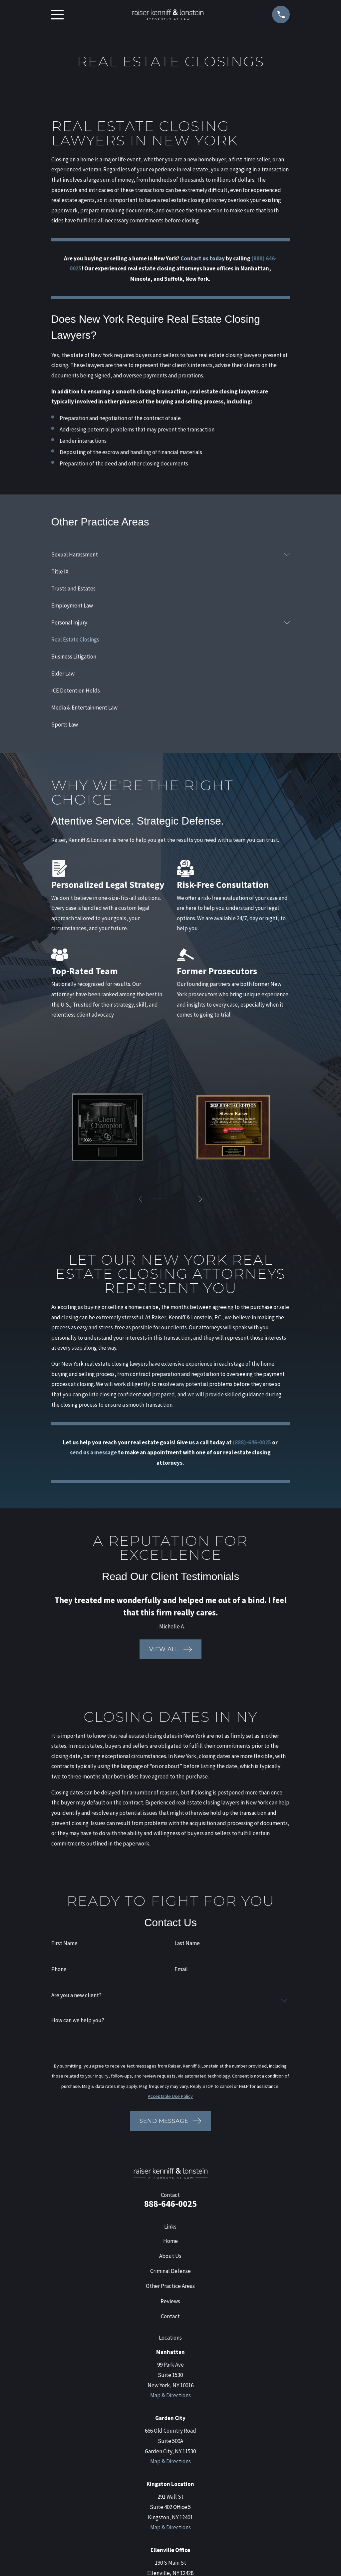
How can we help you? (77, 2020)
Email (181, 1969)
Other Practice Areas (170, 2286)
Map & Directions (170, 2395)
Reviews (170, 2301)
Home (170, 2241)
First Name (64, 1943)
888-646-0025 (170, 2203)
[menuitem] (166, 554)
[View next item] (201, 1199)
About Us (170, 2256)
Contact (170, 2316)
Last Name (187, 1943)
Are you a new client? (76, 1995)
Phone (59, 1969)
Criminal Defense (170, 2271)
